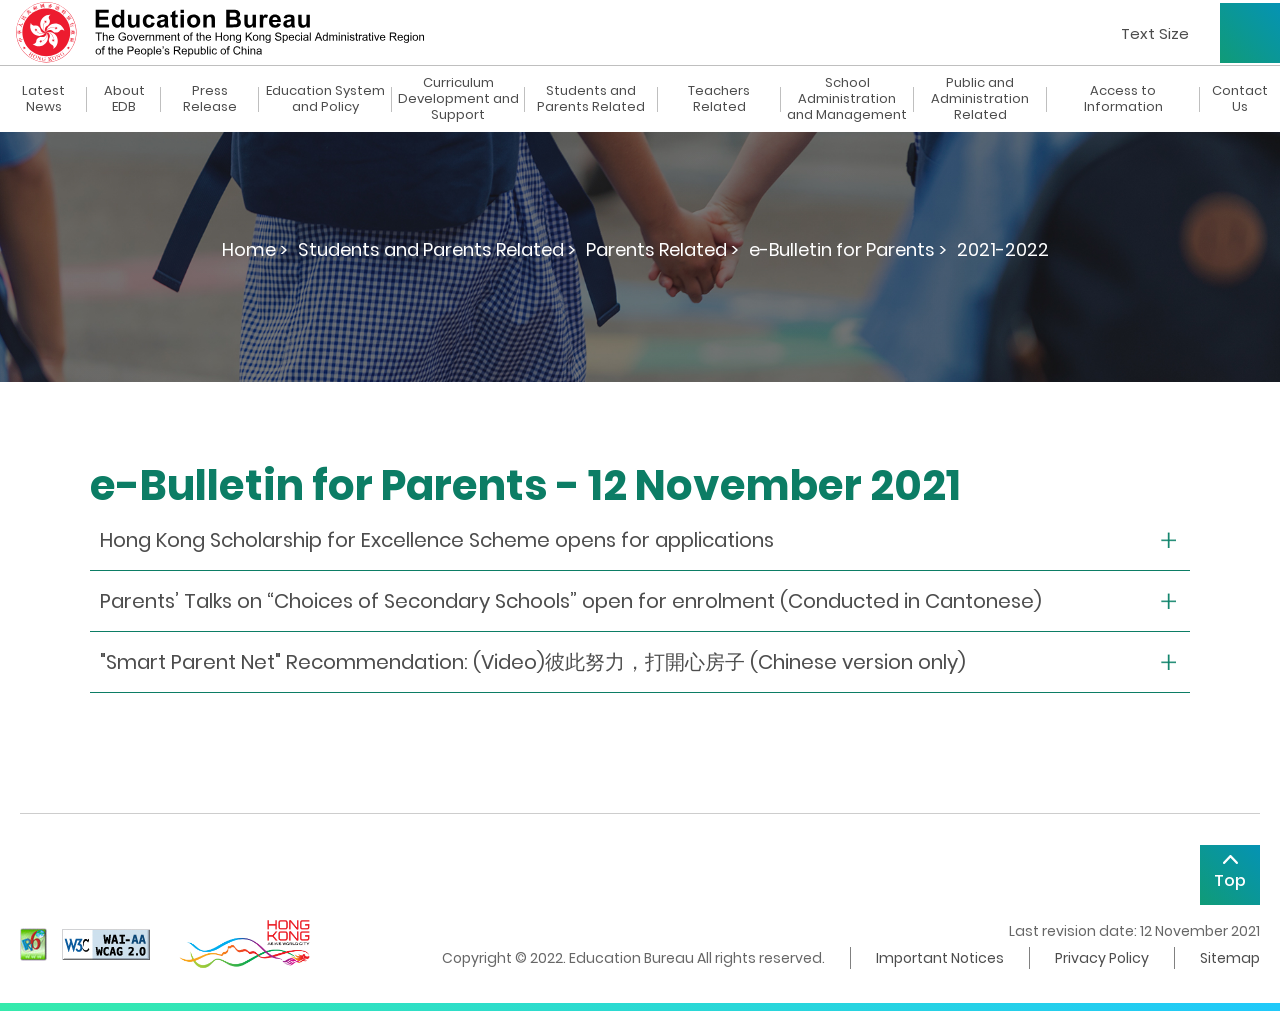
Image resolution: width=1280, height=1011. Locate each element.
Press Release (210, 99)
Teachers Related (719, 99)
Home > (255, 249)
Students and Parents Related (591, 99)
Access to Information (1123, 99)
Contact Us (1240, 99)
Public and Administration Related (980, 99)
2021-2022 (1003, 249)
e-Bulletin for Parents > (848, 249)
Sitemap (1230, 958)
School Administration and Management (847, 99)
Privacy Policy (1102, 958)
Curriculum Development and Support (458, 99)
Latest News (43, 99)
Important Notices (940, 958)
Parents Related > (662, 249)
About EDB (124, 99)
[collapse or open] (640, 540)
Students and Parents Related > (437, 249)
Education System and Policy (325, 99)
